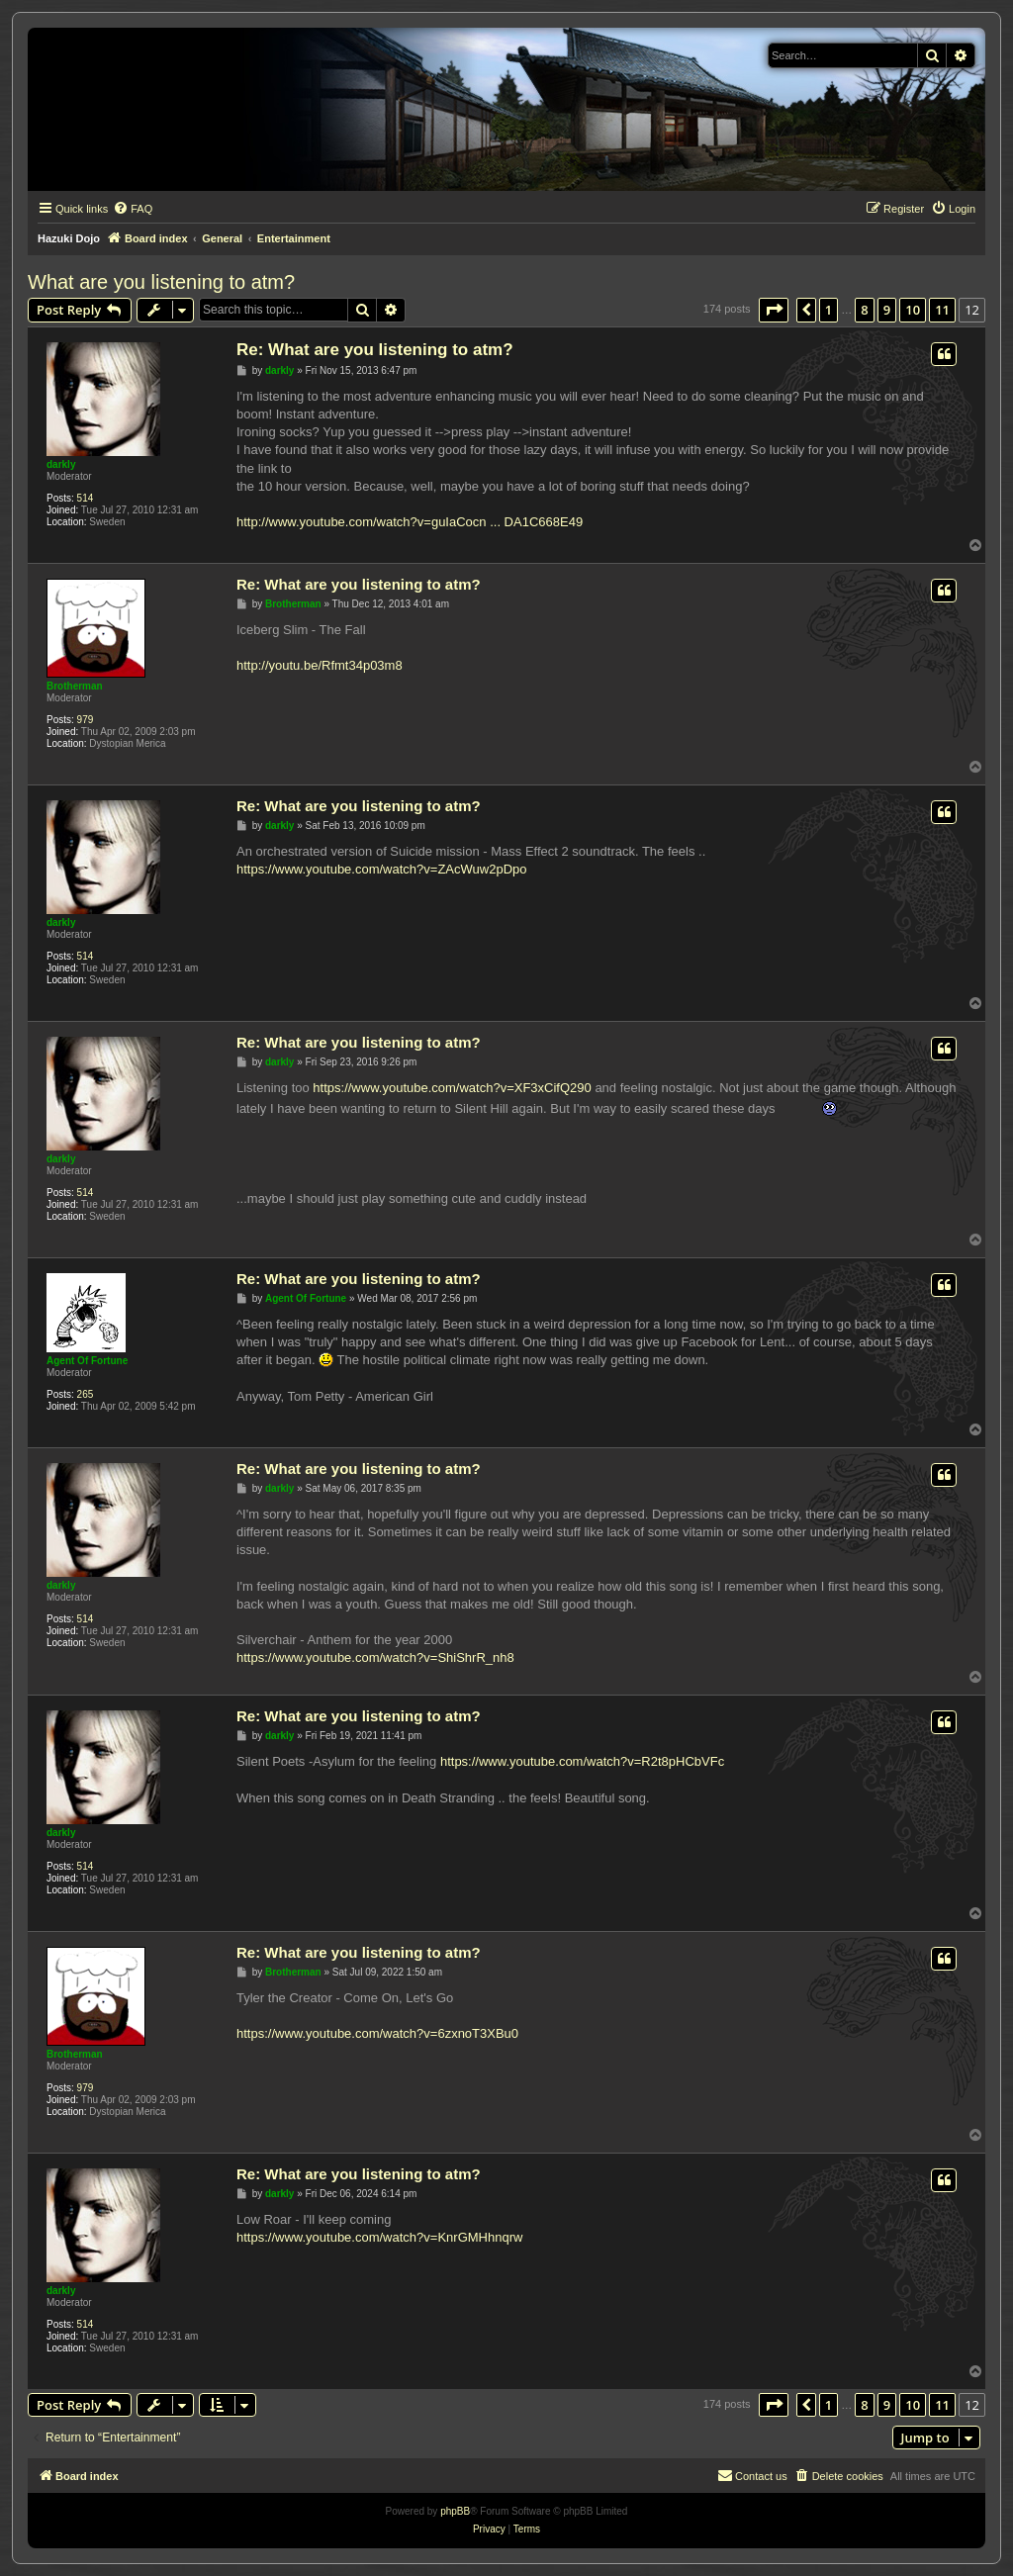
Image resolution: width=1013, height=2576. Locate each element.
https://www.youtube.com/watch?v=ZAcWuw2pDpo (381, 869)
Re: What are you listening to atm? (374, 349)
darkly (60, 464)
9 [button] (886, 310)
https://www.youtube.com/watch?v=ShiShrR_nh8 (375, 1657)
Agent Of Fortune (87, 1360)
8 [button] (864, 310)
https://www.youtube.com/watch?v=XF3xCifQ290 (452, 1087)
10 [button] (912, 310)
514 (85, 498)
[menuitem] (132, 209)
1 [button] (828, 310)
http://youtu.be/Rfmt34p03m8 (319, 665)
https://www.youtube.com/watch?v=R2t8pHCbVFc (582, 1761)
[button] (773, 310)
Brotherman (74, 686)
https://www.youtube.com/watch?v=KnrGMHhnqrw (379, 2237)
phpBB (455, 2511)
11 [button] (942, 310)
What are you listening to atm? (161, 282)
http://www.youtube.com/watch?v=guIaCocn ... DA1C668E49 (409, 521)
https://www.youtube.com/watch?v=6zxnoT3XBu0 (377, 2033)
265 (85, 1394)
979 (85, 719)
